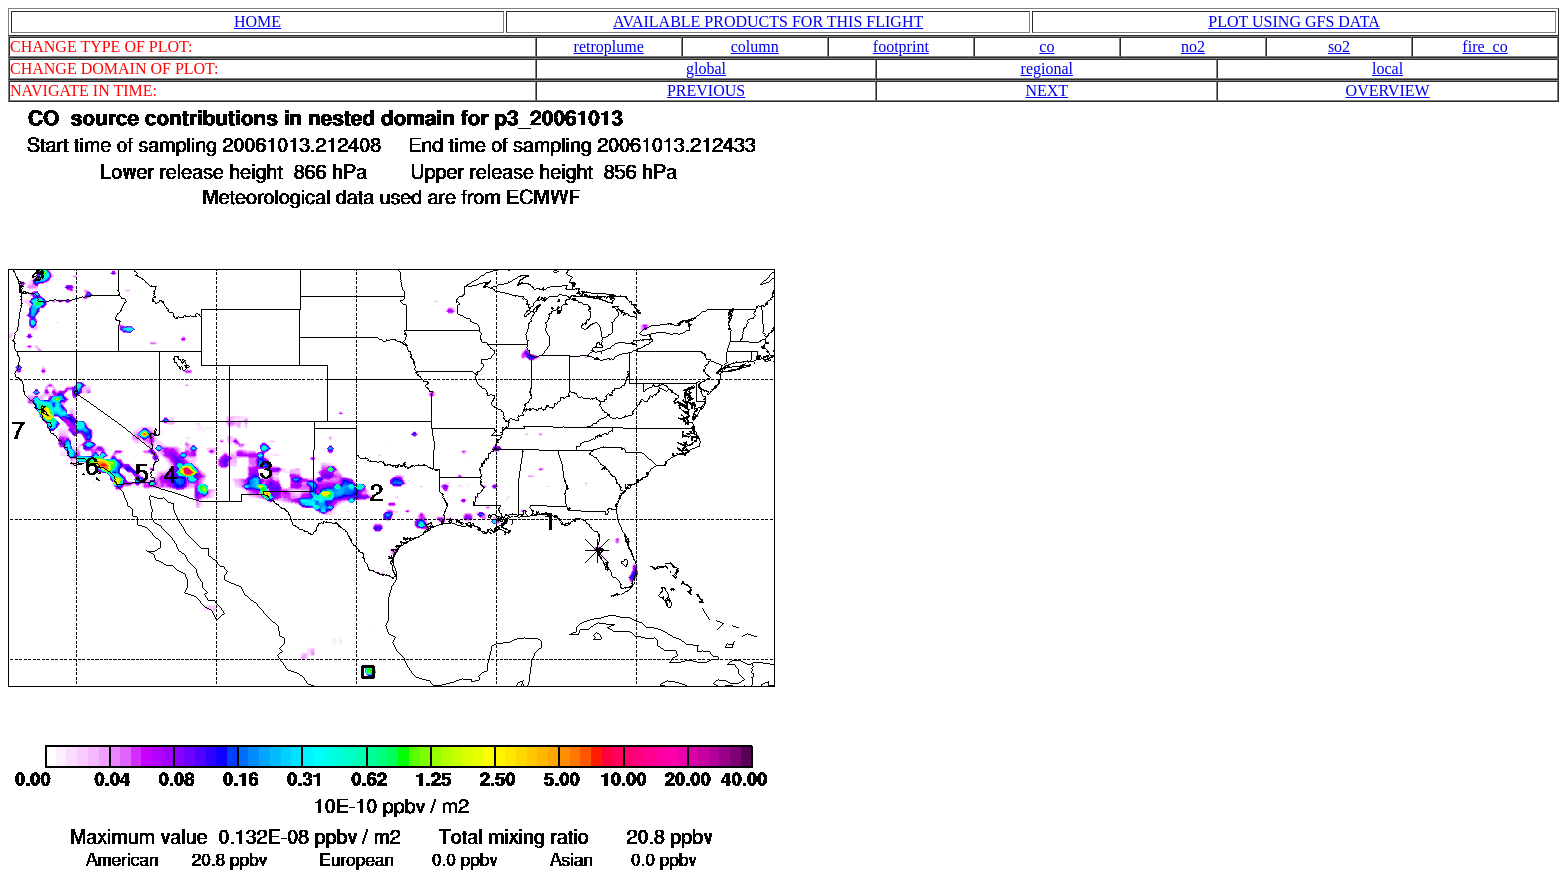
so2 (1339, 46)
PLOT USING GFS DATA (1293, 21)
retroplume (609, 46)
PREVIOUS (706, 90)
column (755, 46)
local (1387, 68)
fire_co (1484, 46)
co (1046, 46)
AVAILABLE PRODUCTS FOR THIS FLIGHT (768, 21)
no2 (1193, 46)
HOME (257, 21)
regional (1047, 68)
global (706, 68)
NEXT (1046, 90)
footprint (901, 46)
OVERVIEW (1388, 90)
